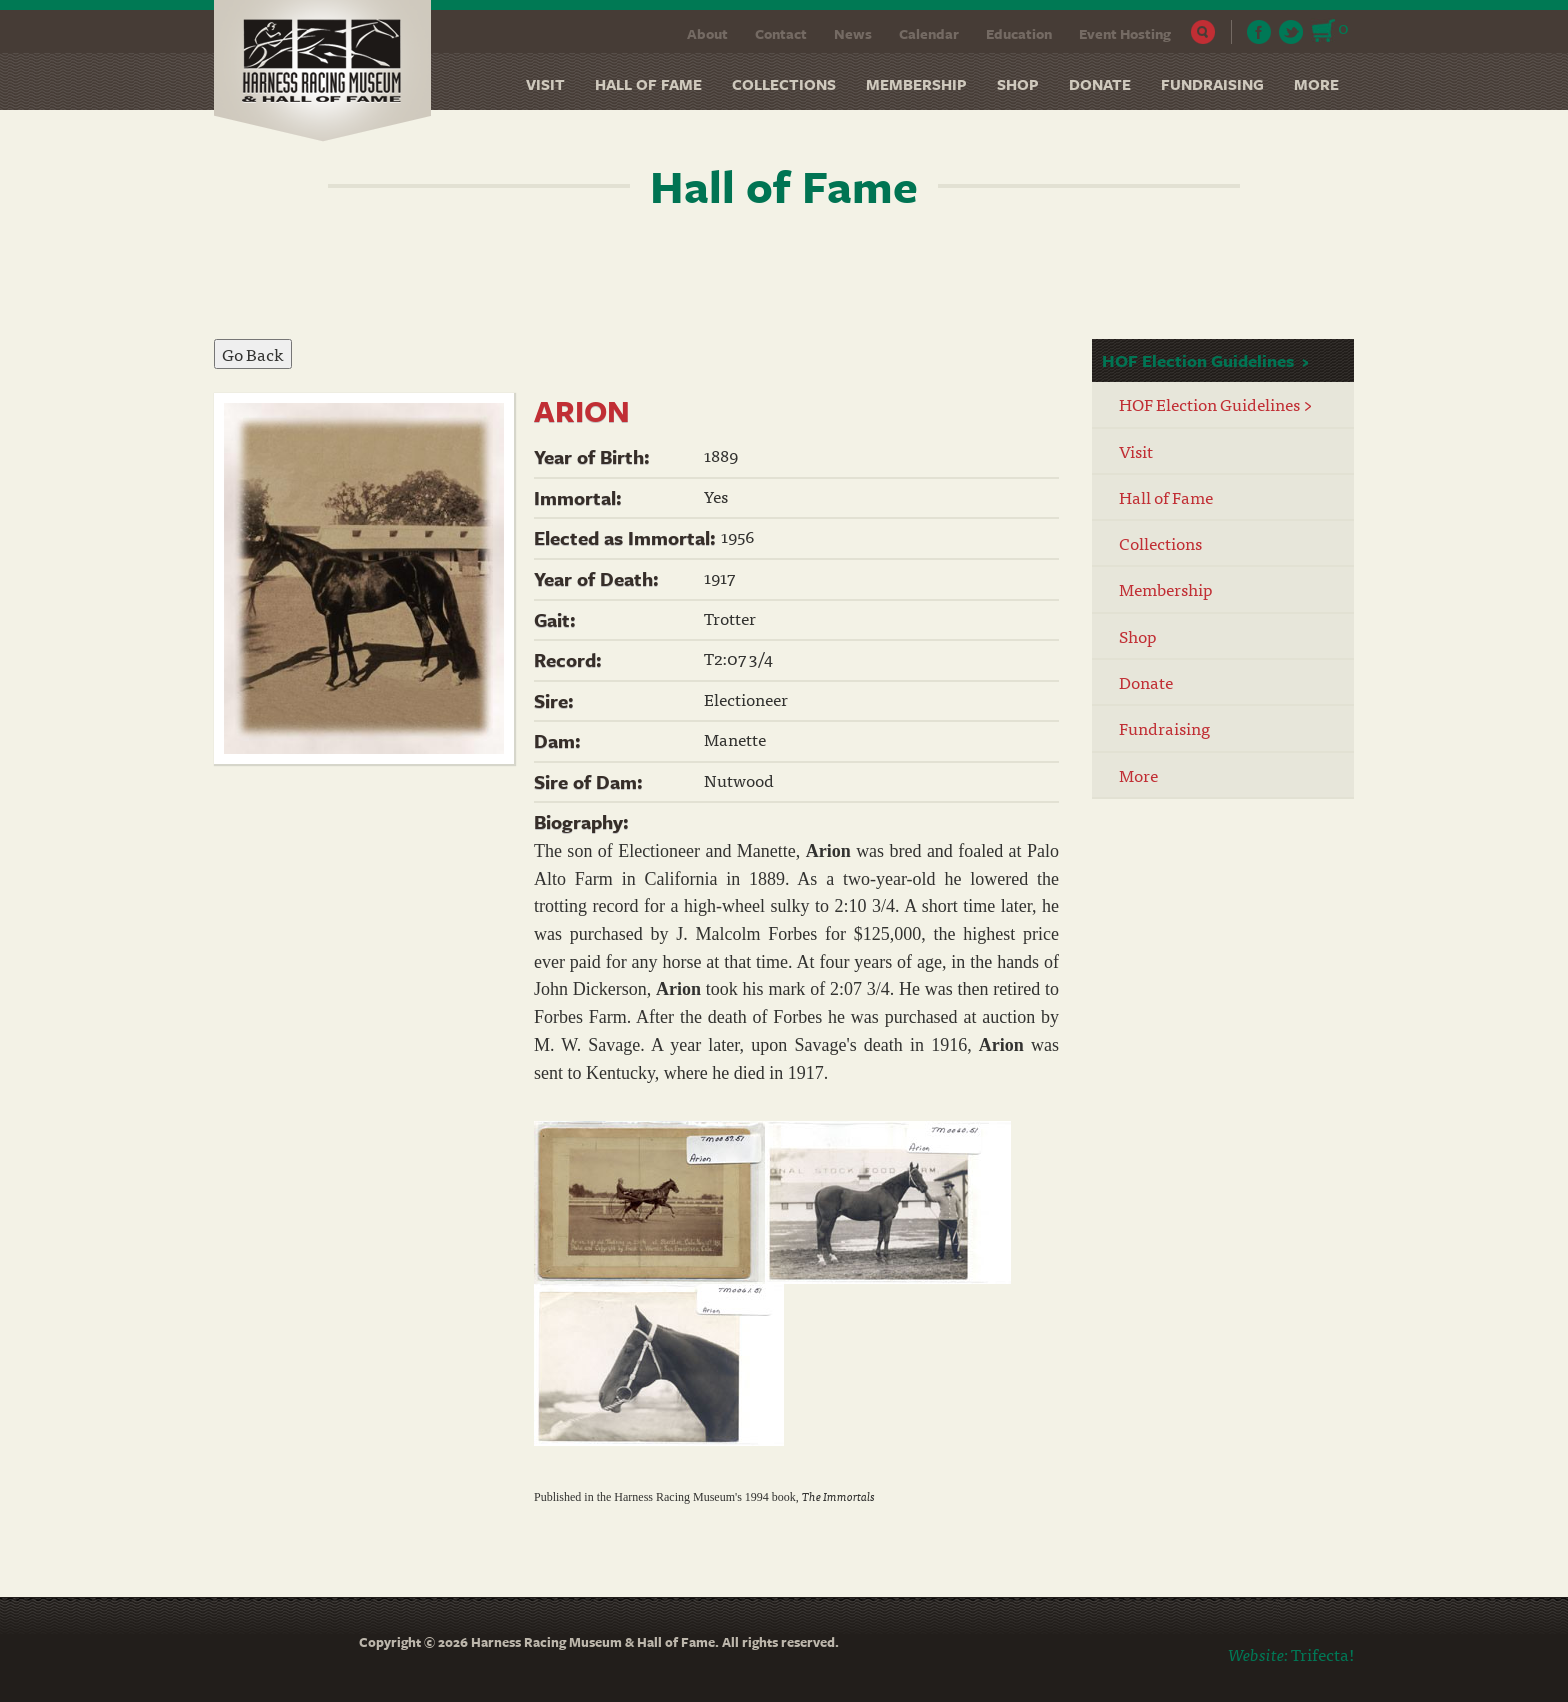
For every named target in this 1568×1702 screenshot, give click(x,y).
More (1316, 84)
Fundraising (1212, 84)
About (707, 33)
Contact (781, 33)
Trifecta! (1322, 1653)
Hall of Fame (648, 84)
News (853, 33)
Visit (545, 84)
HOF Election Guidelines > (1216, 403)
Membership (916, 84)
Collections (784, 84)
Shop (1018, 84)
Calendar (929, 33)
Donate (1100, 84)
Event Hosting (1125, 33)
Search (1203, 32)
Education (1019, 33)
